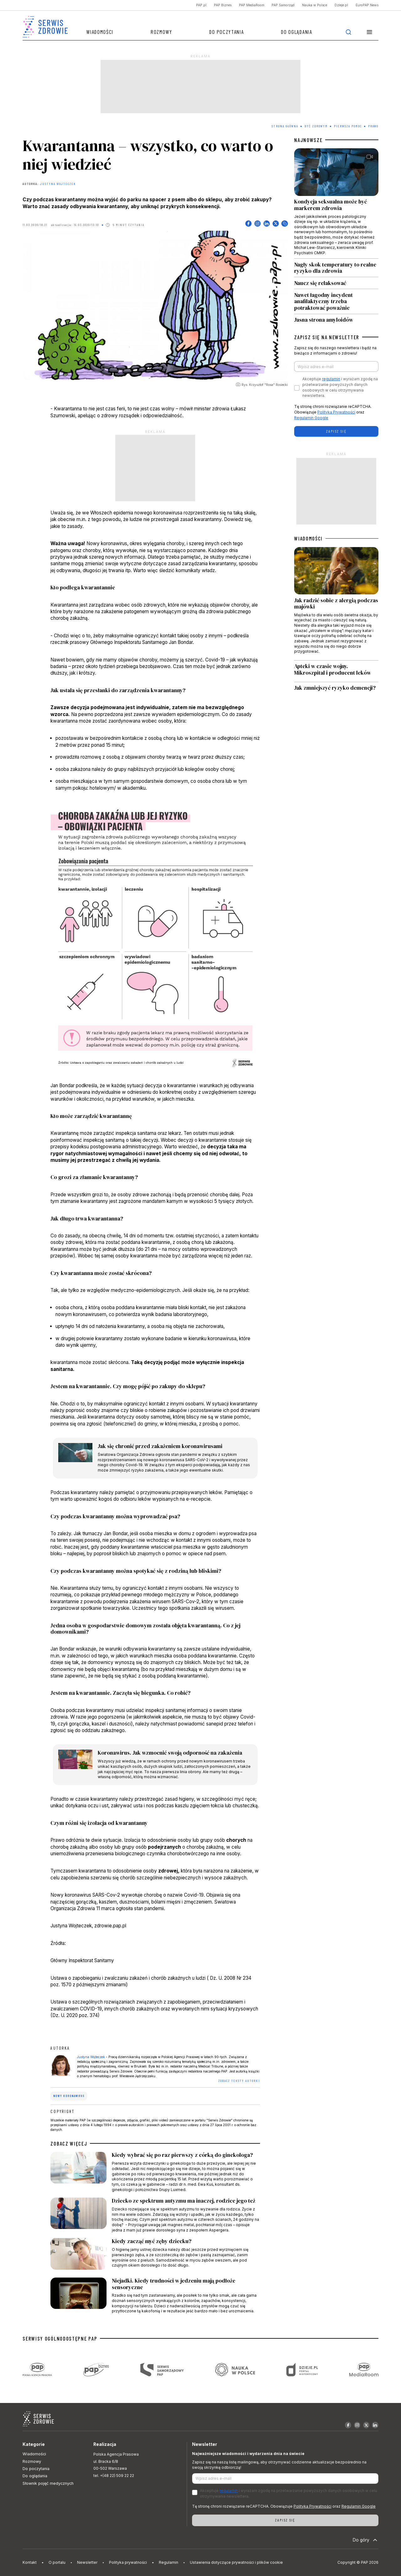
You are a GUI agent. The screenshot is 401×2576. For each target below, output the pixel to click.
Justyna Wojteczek (58, 184)
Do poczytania (226, 32)
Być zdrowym (316, 126)
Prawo (373, 126)
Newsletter (87, 2562)
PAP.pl (201, 5)
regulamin (331, 379)
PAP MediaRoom (251, 5)
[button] (369, 32)
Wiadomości (99, 32)
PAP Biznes (223, 5)
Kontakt (30, 2562)
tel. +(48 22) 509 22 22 (113, 2475)
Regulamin (168, 2562)
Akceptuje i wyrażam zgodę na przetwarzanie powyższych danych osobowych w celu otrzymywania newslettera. (340, 387)
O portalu (57, 2562)
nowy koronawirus (69, 2096)
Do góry (365, 2540)
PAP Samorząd (283, 5)
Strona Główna (285, 126)
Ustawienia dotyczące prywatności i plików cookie (236, 2562)
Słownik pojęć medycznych (48, 2483)
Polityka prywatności (128, 2562)
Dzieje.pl (341, 5)
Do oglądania (296, 32)
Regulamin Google (311, 417)
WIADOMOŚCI (308, 538)
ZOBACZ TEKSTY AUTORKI (239, 2081)
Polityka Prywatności (336, 412)
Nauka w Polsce (314, 5)
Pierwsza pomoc (348, 126)
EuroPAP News (367, 5)
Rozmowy (161, 32)
